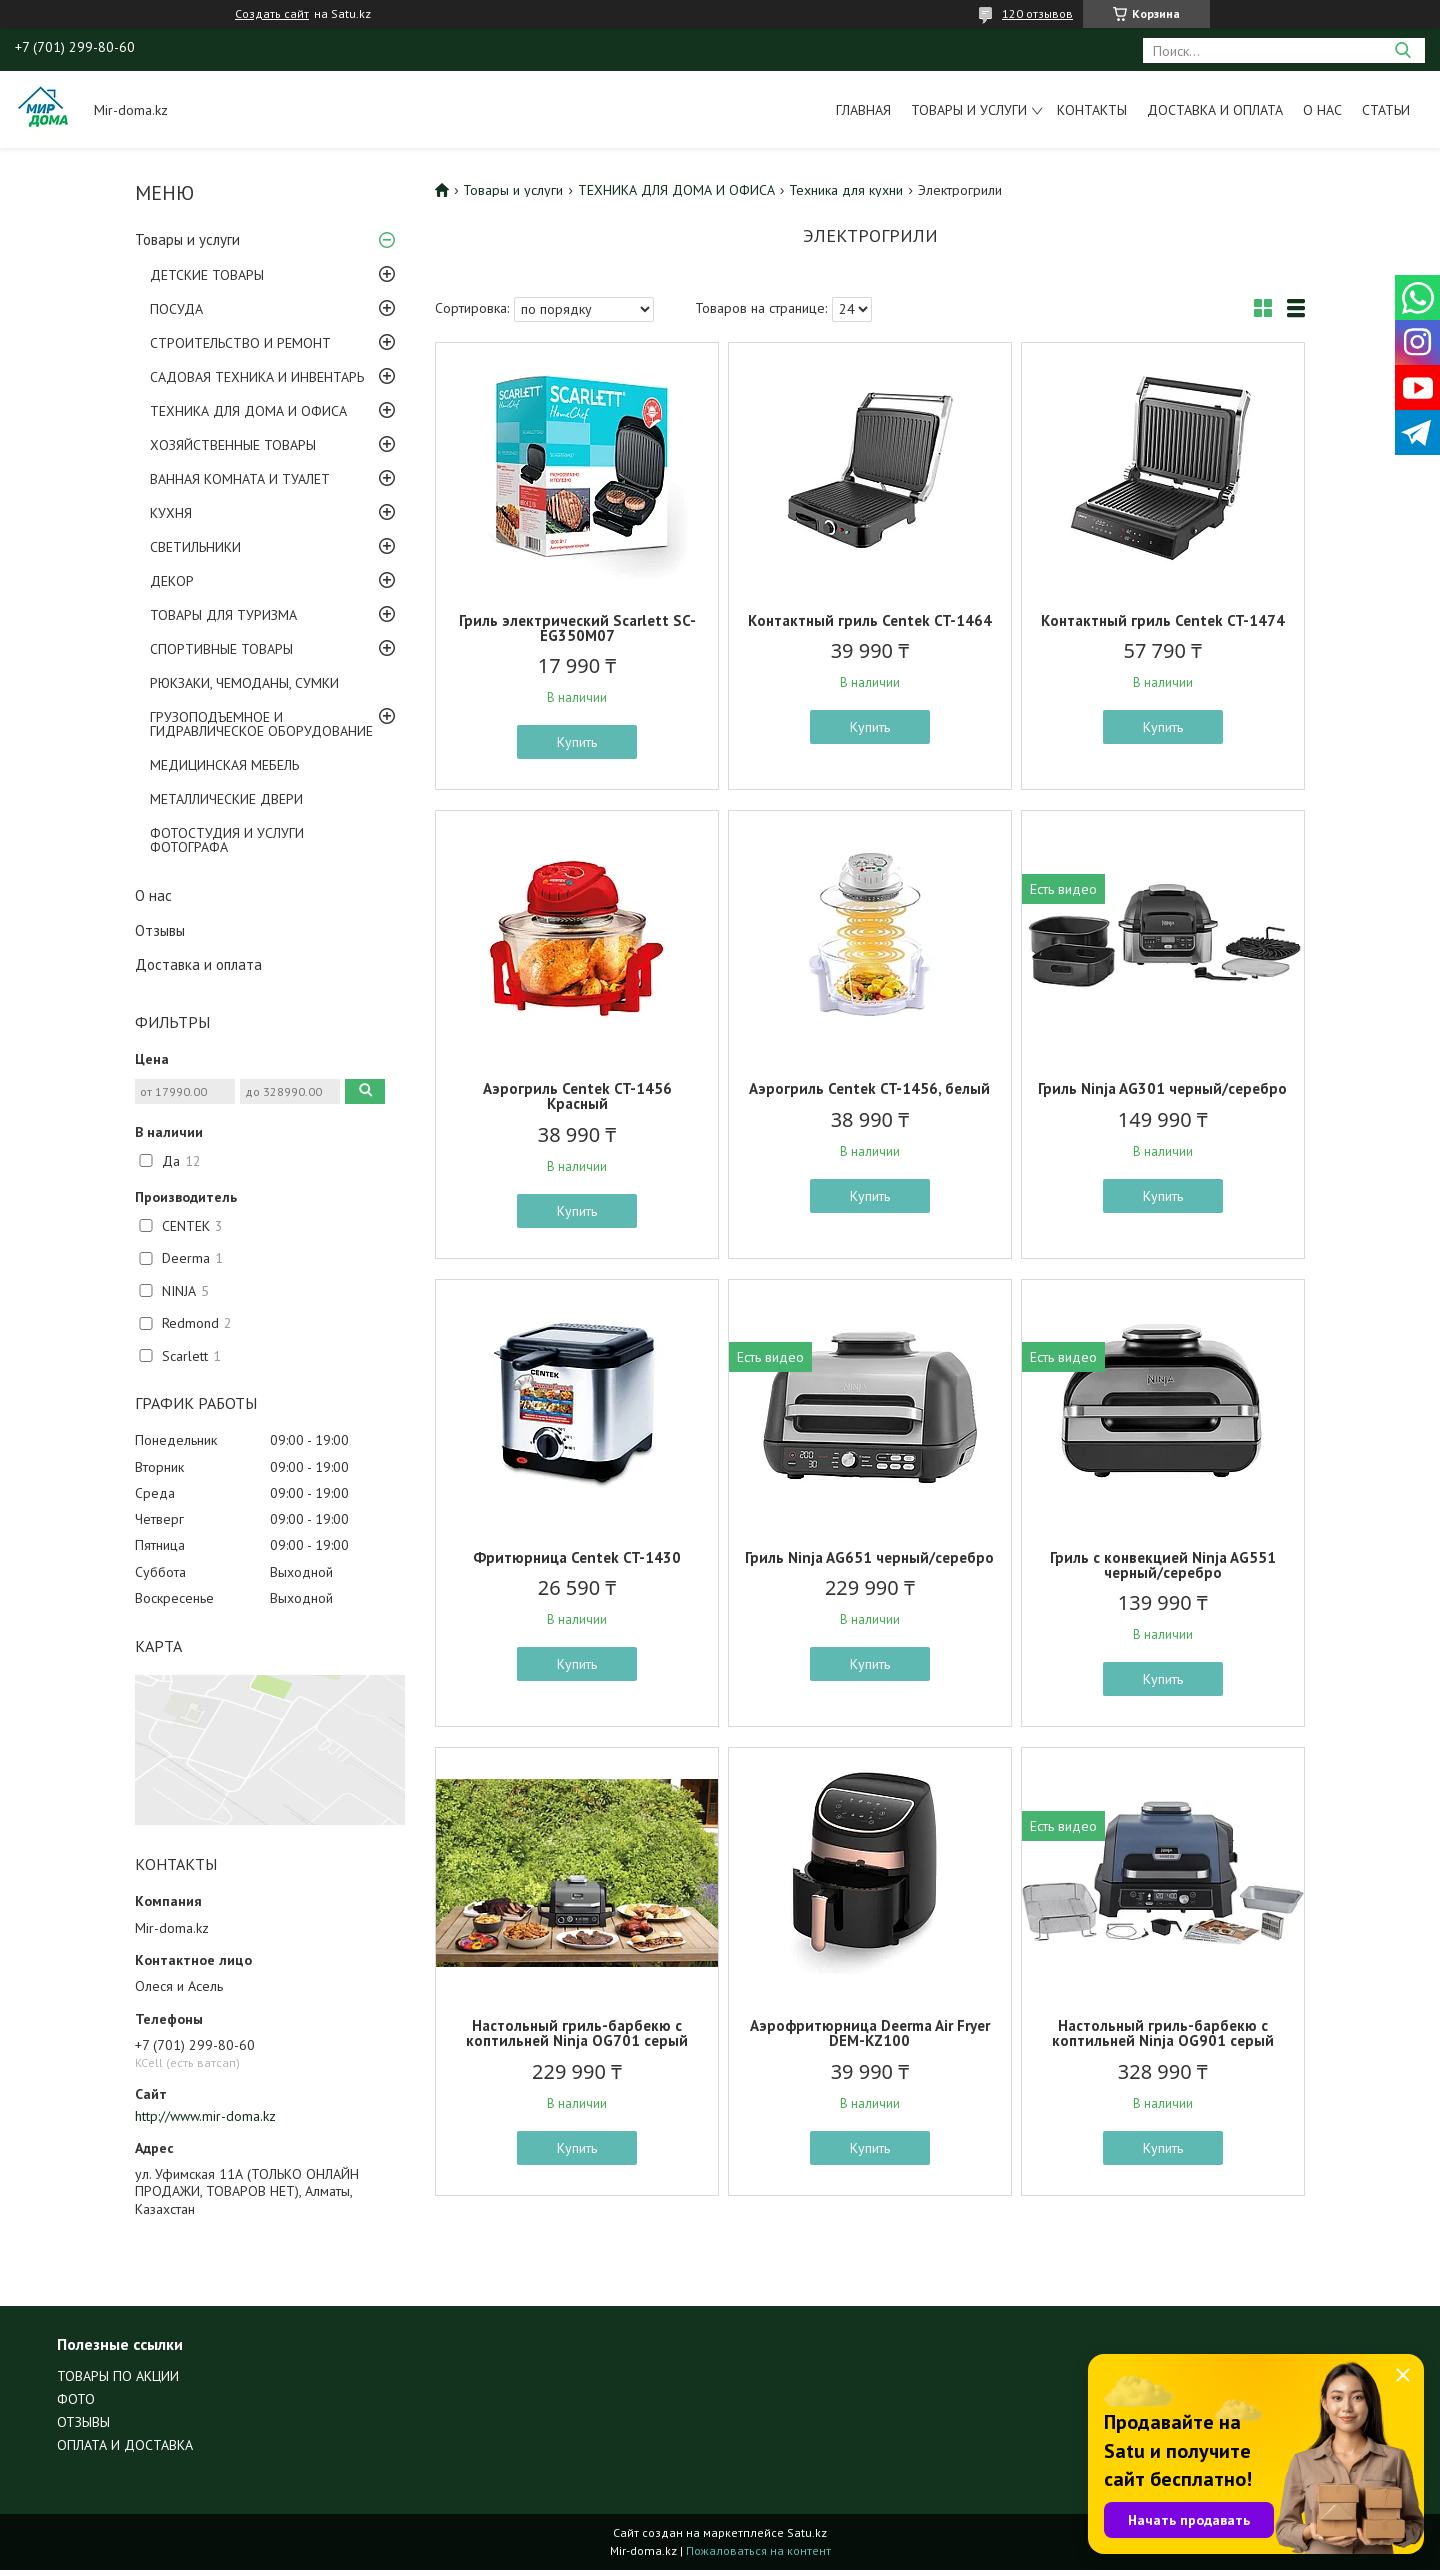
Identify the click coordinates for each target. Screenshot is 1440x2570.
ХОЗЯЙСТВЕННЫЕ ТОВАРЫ (233, 445)
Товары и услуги (969, 110)
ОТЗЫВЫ (83, 2422)
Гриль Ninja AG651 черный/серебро (869, 1557)
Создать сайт (272, 14)
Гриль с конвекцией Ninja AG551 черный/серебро (1163, 1565)
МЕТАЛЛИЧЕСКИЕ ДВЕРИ (226, 799)
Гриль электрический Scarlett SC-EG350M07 (577, 628)
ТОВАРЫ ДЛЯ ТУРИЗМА (223, 615)
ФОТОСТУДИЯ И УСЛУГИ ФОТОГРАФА (227, 840)
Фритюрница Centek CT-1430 (577, 1557)
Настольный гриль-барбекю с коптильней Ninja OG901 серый (1163, 2033)
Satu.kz (807, 2532)
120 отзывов (1037, 13)
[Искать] (1402, 50)
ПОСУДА (176, 309)
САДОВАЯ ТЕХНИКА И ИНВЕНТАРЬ (257, 377)
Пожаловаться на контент (758, 2550)
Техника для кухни (846, 190)
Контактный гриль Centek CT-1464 (870, 620)
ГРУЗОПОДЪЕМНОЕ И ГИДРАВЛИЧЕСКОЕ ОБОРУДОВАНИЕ (261, 724)
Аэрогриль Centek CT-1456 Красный (577, 1096)
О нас (1322, 110)
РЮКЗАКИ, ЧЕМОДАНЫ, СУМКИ (244, 683)
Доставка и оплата (1215, 110)
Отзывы (160, 930)
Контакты (1092, 110)
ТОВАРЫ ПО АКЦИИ (118, 2376)
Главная (863, 110)
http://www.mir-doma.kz (205, 2116)
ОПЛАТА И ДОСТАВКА (125, 2445)
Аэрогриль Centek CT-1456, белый (869, 1088)
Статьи (1386, 110)
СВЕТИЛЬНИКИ (195, 547)
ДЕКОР (172, 581)
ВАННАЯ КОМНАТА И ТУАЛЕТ (240, 479)
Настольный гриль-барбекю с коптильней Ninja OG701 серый (577, 2033)
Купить (577, 742)
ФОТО (76, 2399)
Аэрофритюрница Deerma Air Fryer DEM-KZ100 (870, 2033)
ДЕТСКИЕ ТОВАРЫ (207, 275)
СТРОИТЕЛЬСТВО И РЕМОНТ (240, 343)
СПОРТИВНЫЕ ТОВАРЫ (221, 649)
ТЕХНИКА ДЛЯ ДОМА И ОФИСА (248, 411)
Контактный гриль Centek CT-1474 (1163, 620)
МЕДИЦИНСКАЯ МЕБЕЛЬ (224, 765)
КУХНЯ (171, 513)
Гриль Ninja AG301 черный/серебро (1162, 1088)
